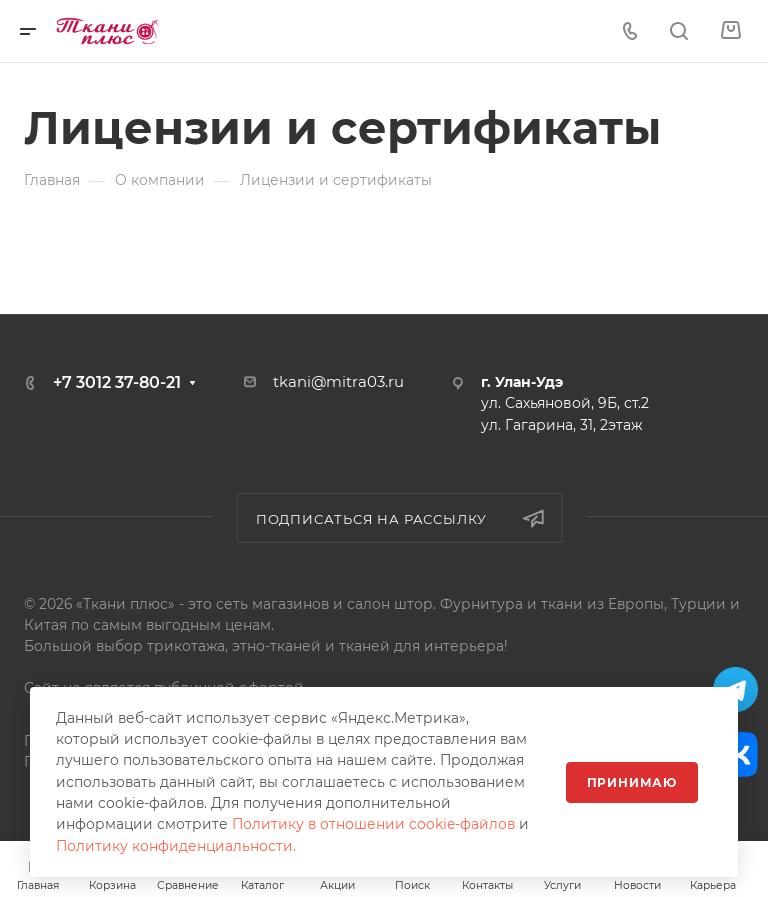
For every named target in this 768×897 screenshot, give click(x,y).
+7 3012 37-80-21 (117, 382)
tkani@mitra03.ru (338, 382)
